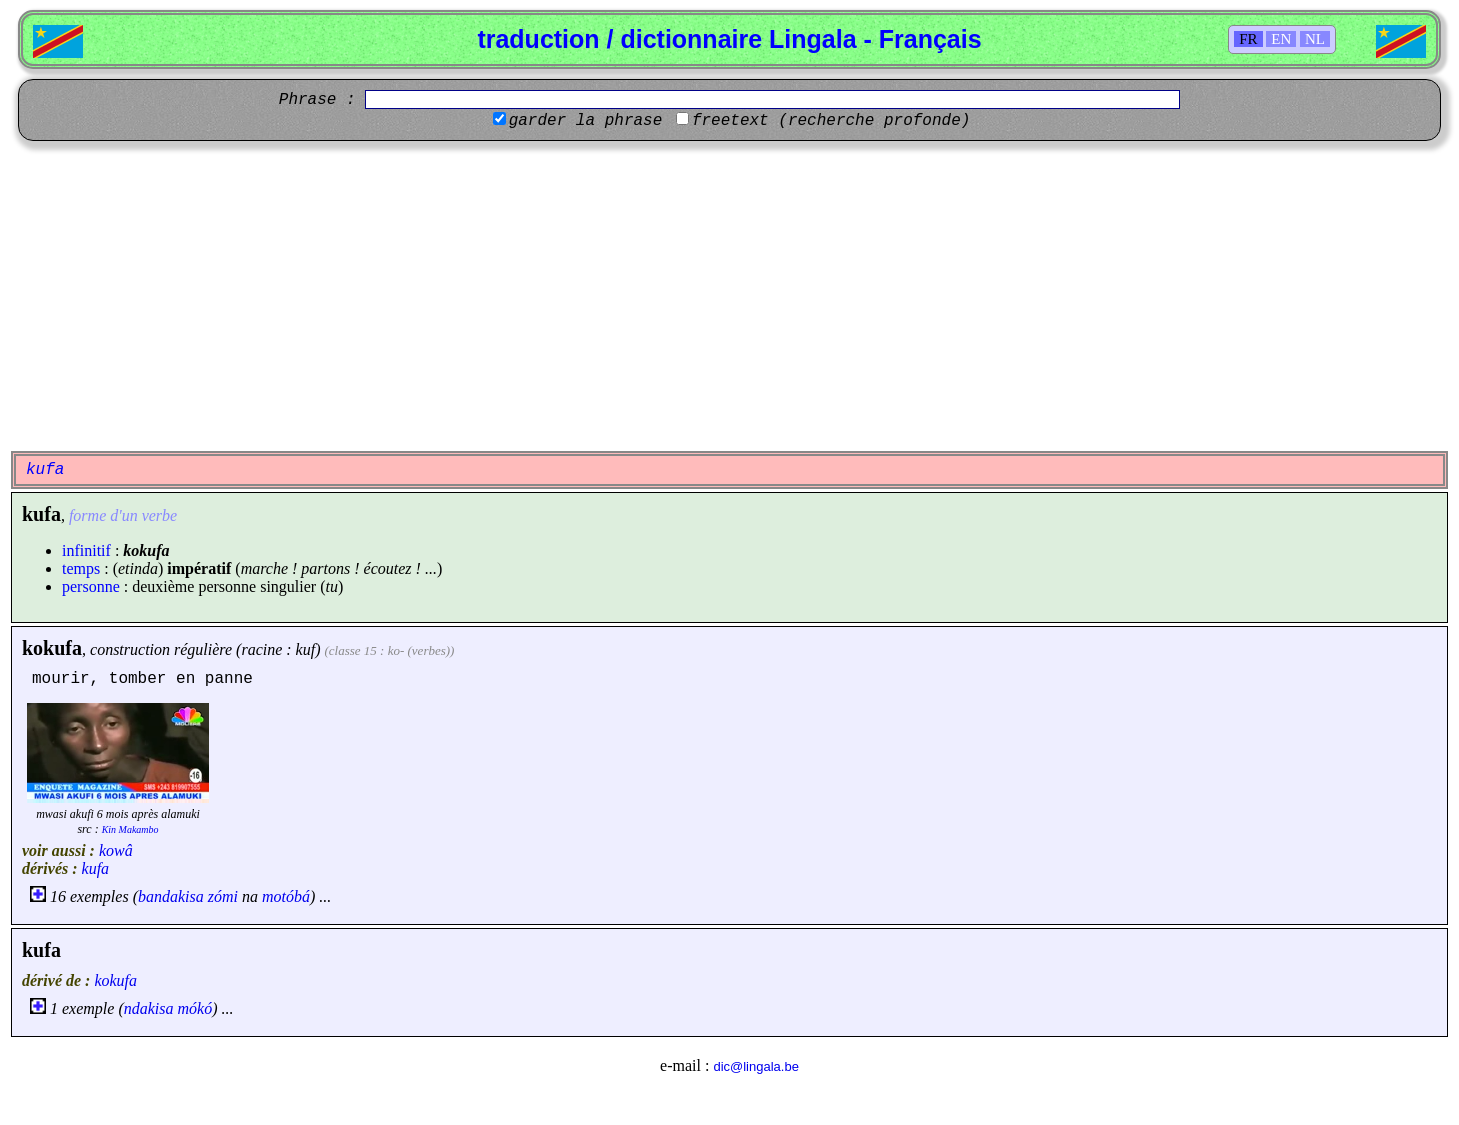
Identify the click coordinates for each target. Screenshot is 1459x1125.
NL (1315, 39)
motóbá (286, 896)
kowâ (116, 850)
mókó (195, 1008)
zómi (223, 896)
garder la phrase (586, 121)
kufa (96, 868)
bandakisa (171, 896)
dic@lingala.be (755, 1066)
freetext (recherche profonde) (831, 121)
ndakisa (149, 1008)
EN (1281, 39)
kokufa (52, 648)
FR (1248, 39)
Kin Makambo (130, 829)
